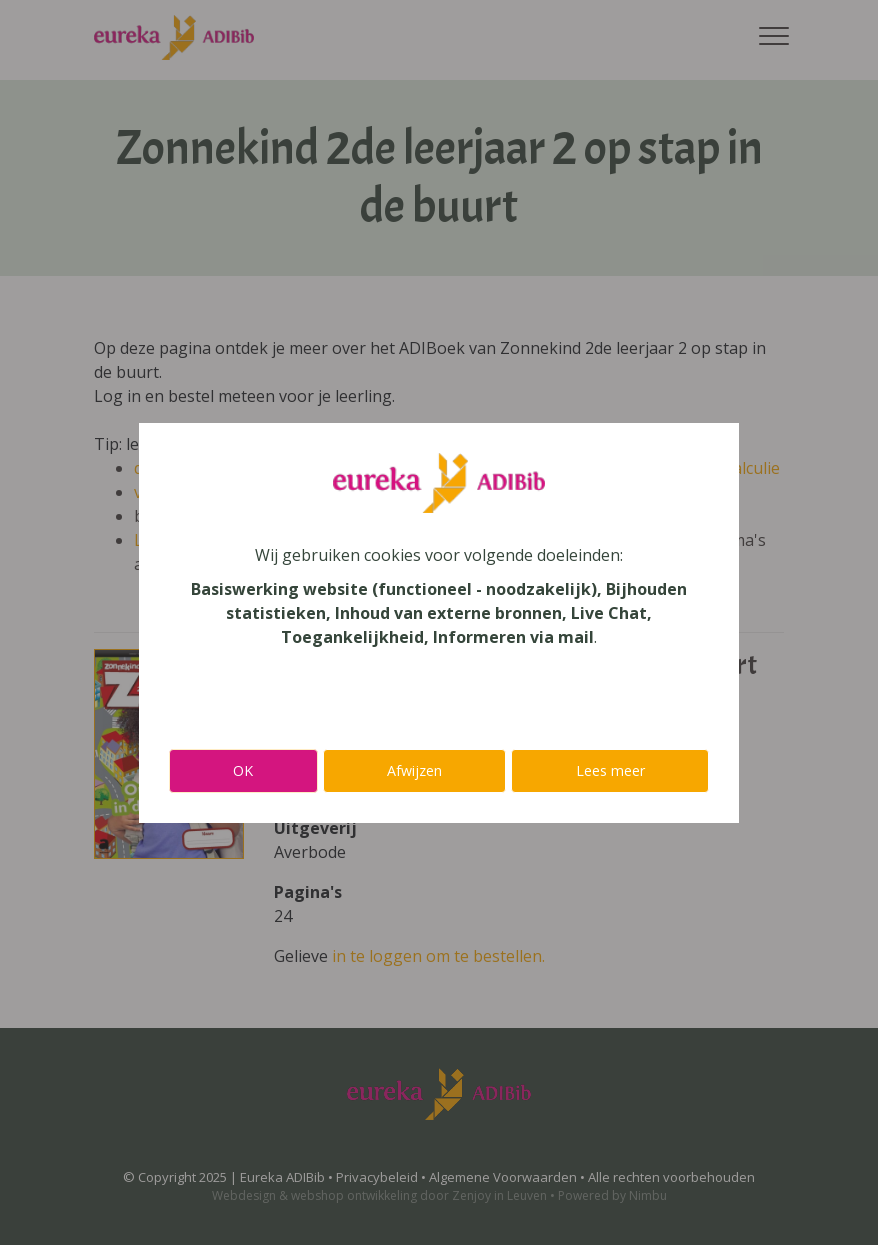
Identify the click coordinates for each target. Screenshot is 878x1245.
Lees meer (610, 770)
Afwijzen (414, 770)
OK (243, 770)
